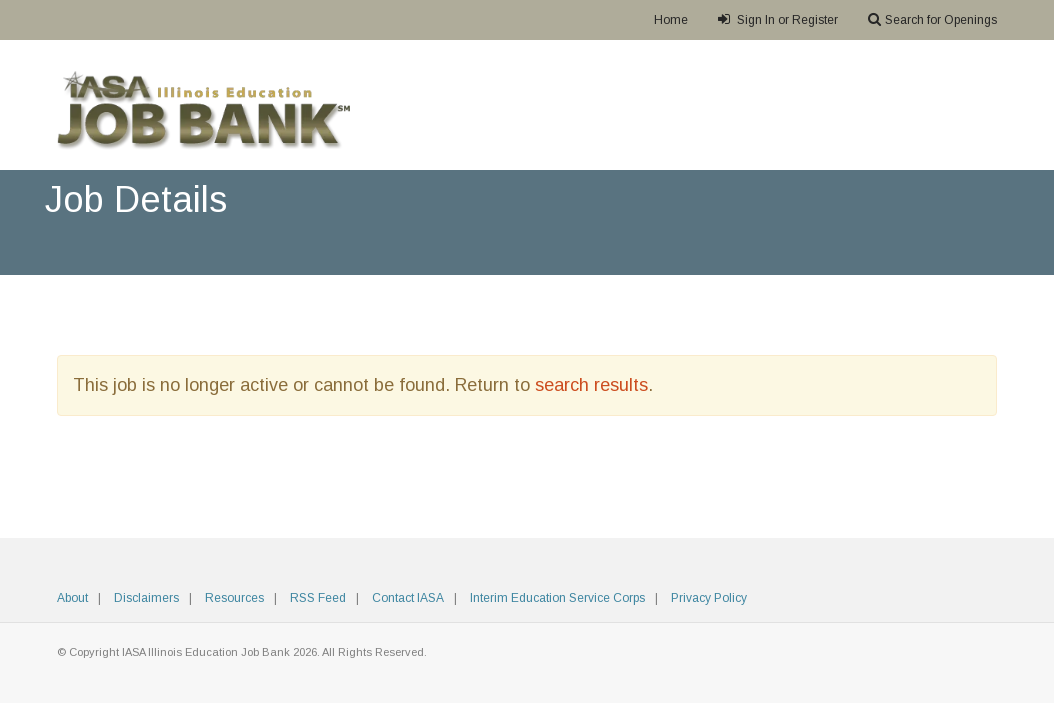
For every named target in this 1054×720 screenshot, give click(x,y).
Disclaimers (146, 598)
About (72, 598)
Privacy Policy (709, 598)
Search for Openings (932, 19)
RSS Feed (318, 598)
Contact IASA (408, 598)
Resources (234, 598)
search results (591, 385)
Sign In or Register (778, 19)
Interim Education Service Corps (557, 598)
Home (671, 20)
